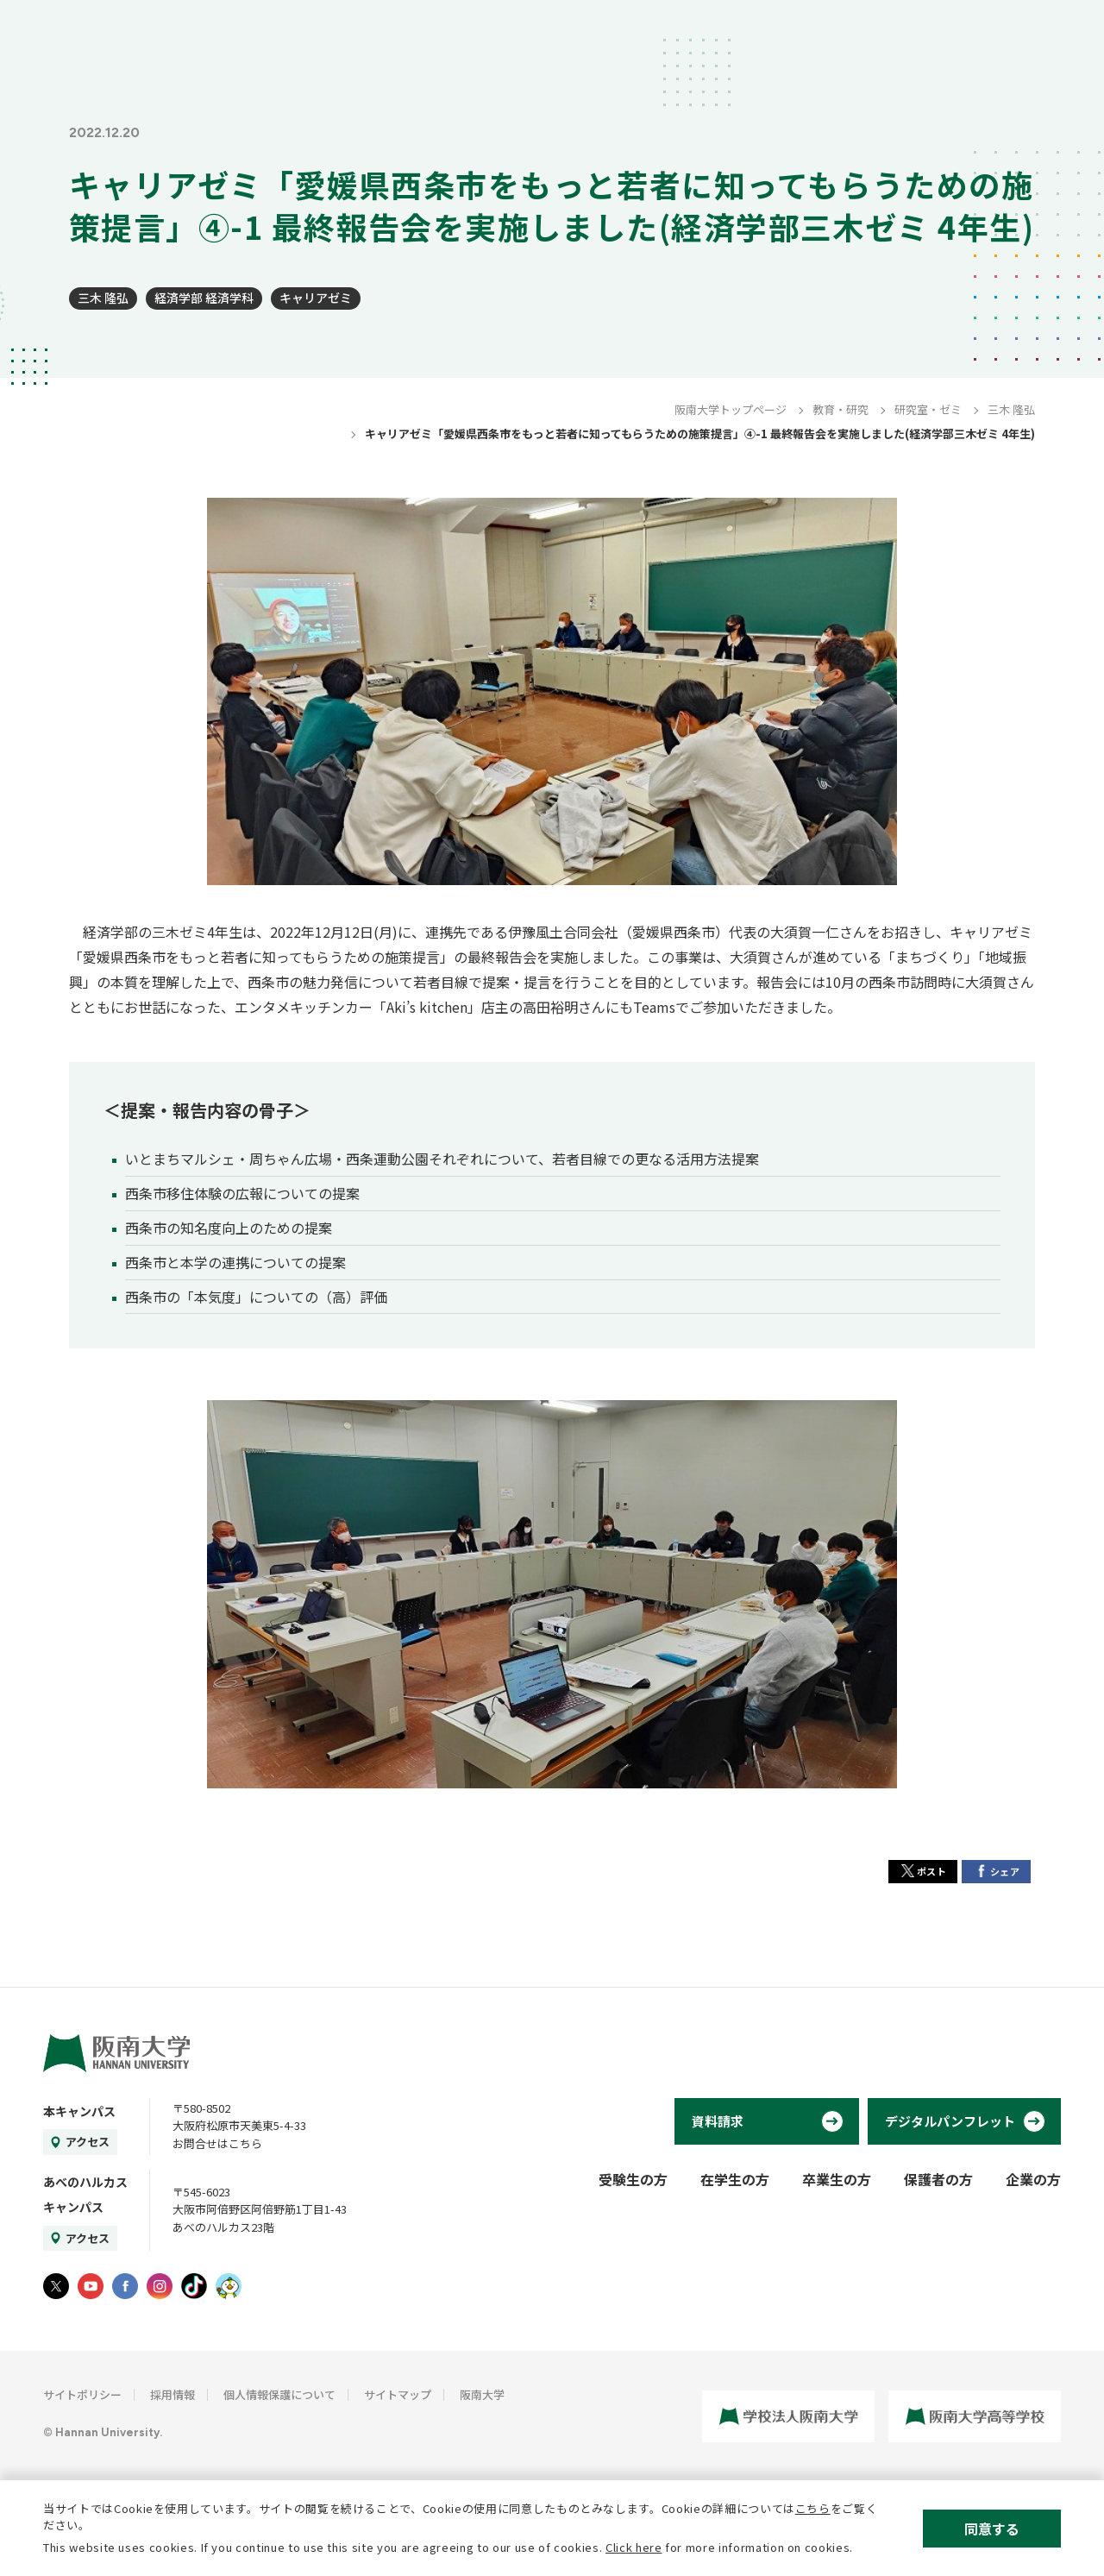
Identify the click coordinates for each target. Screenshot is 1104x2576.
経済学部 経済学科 (204, 297)
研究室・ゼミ (928, 409)
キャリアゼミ (315, 297)
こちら (813, 2508)
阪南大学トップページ (730, 409)
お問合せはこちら (217, 2143)
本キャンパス (79, 2111)
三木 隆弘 (103, 297)
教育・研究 (840, 409)
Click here (633, 2547)
